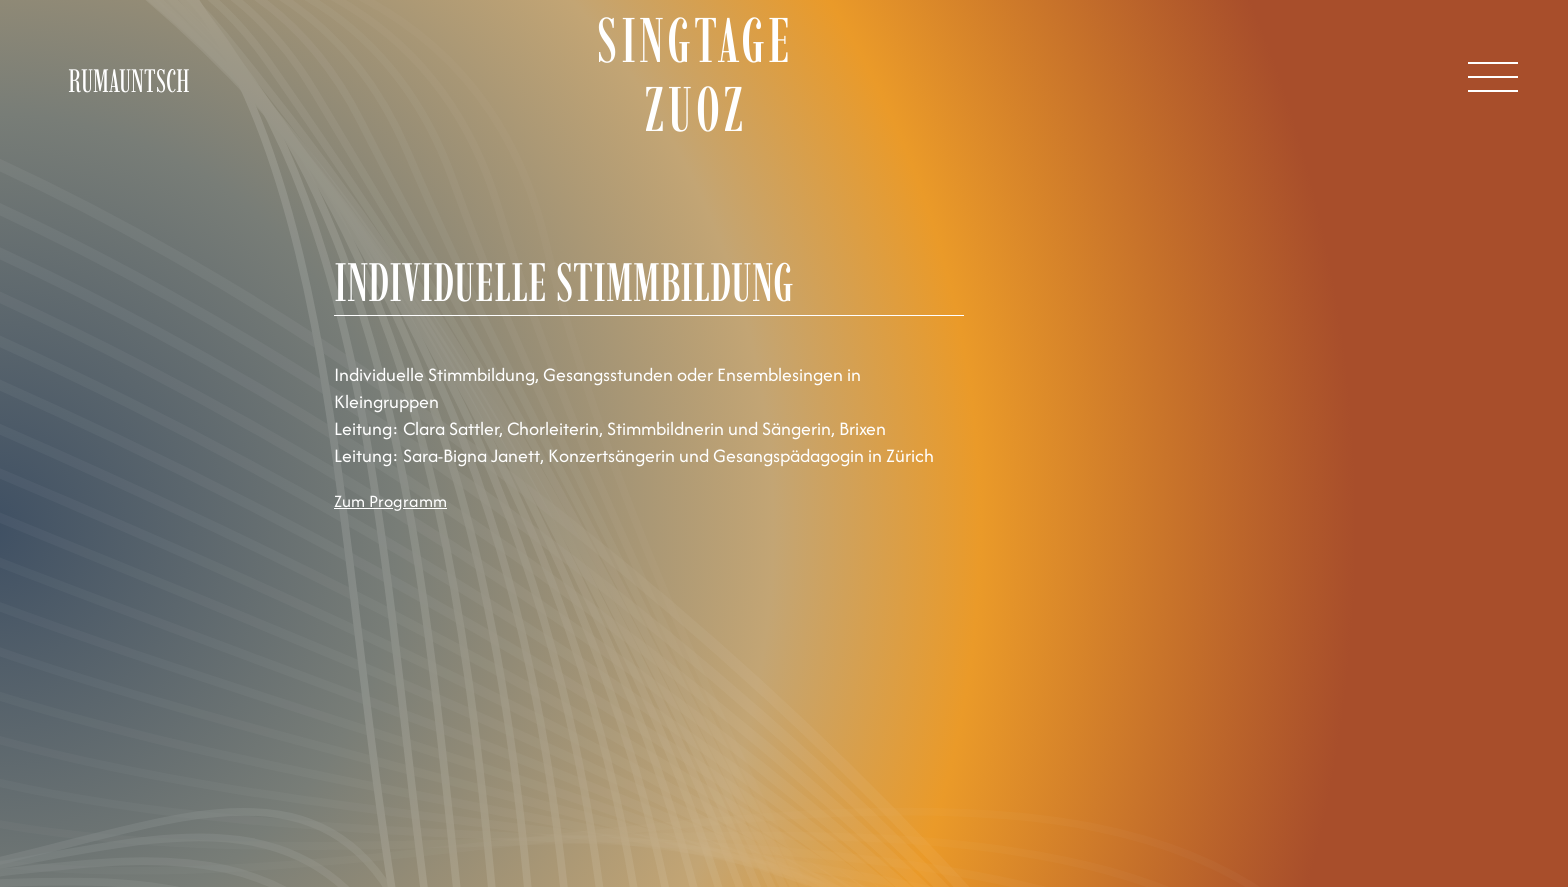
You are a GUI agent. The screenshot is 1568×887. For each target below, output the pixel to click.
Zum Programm (390, 501)
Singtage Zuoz (695, 74)
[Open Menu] (1493, 77)
